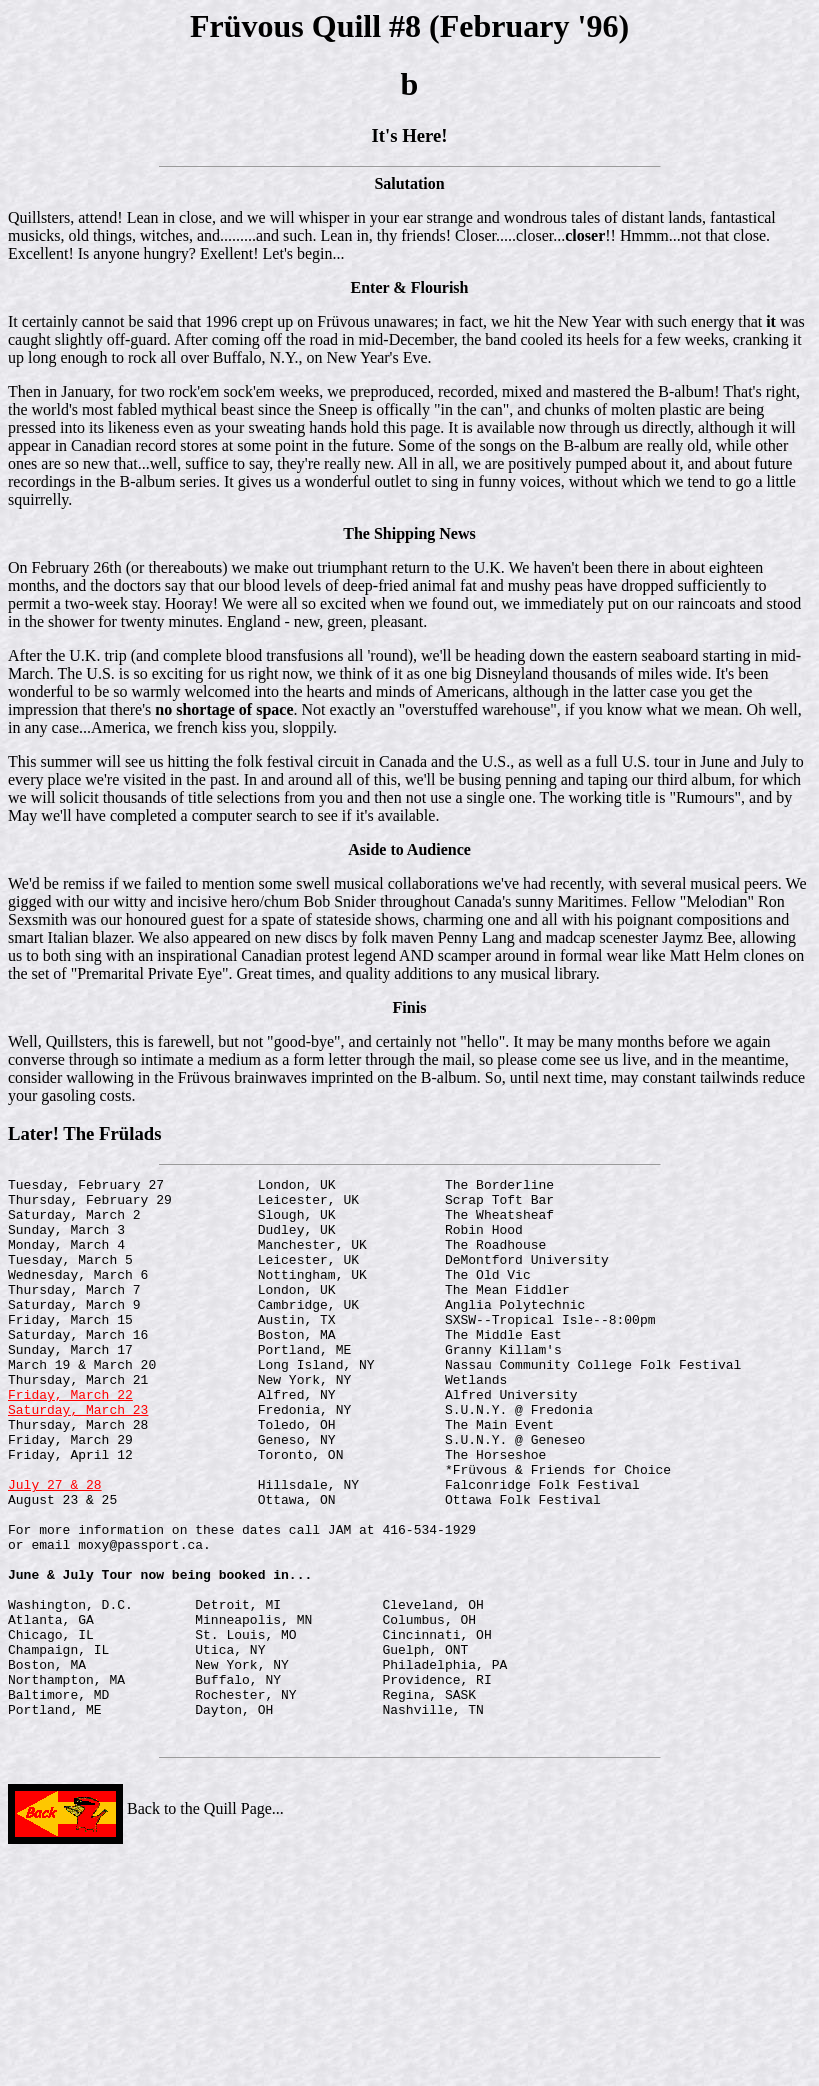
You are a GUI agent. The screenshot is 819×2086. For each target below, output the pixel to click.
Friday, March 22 (70, 1439)
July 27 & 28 (55, 1547)
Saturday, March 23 (78, 1457)
